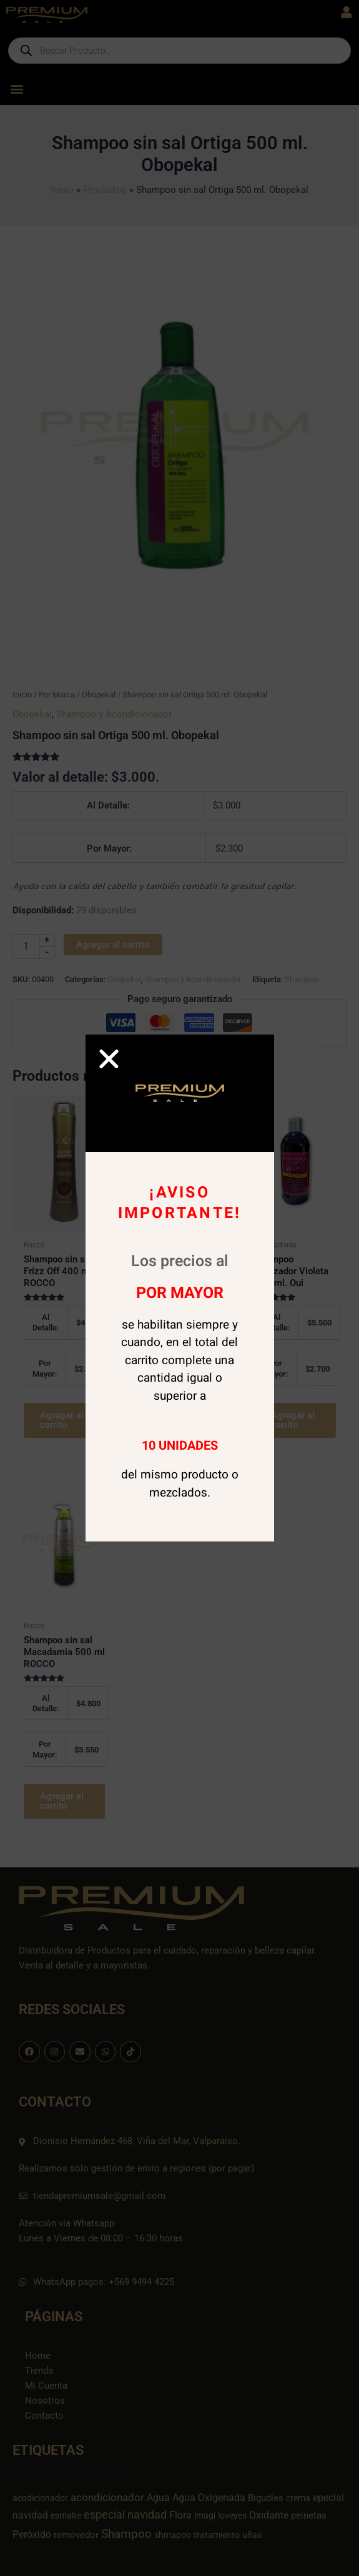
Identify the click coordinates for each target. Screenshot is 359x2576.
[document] (179, 1288)
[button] (109, 1058)
